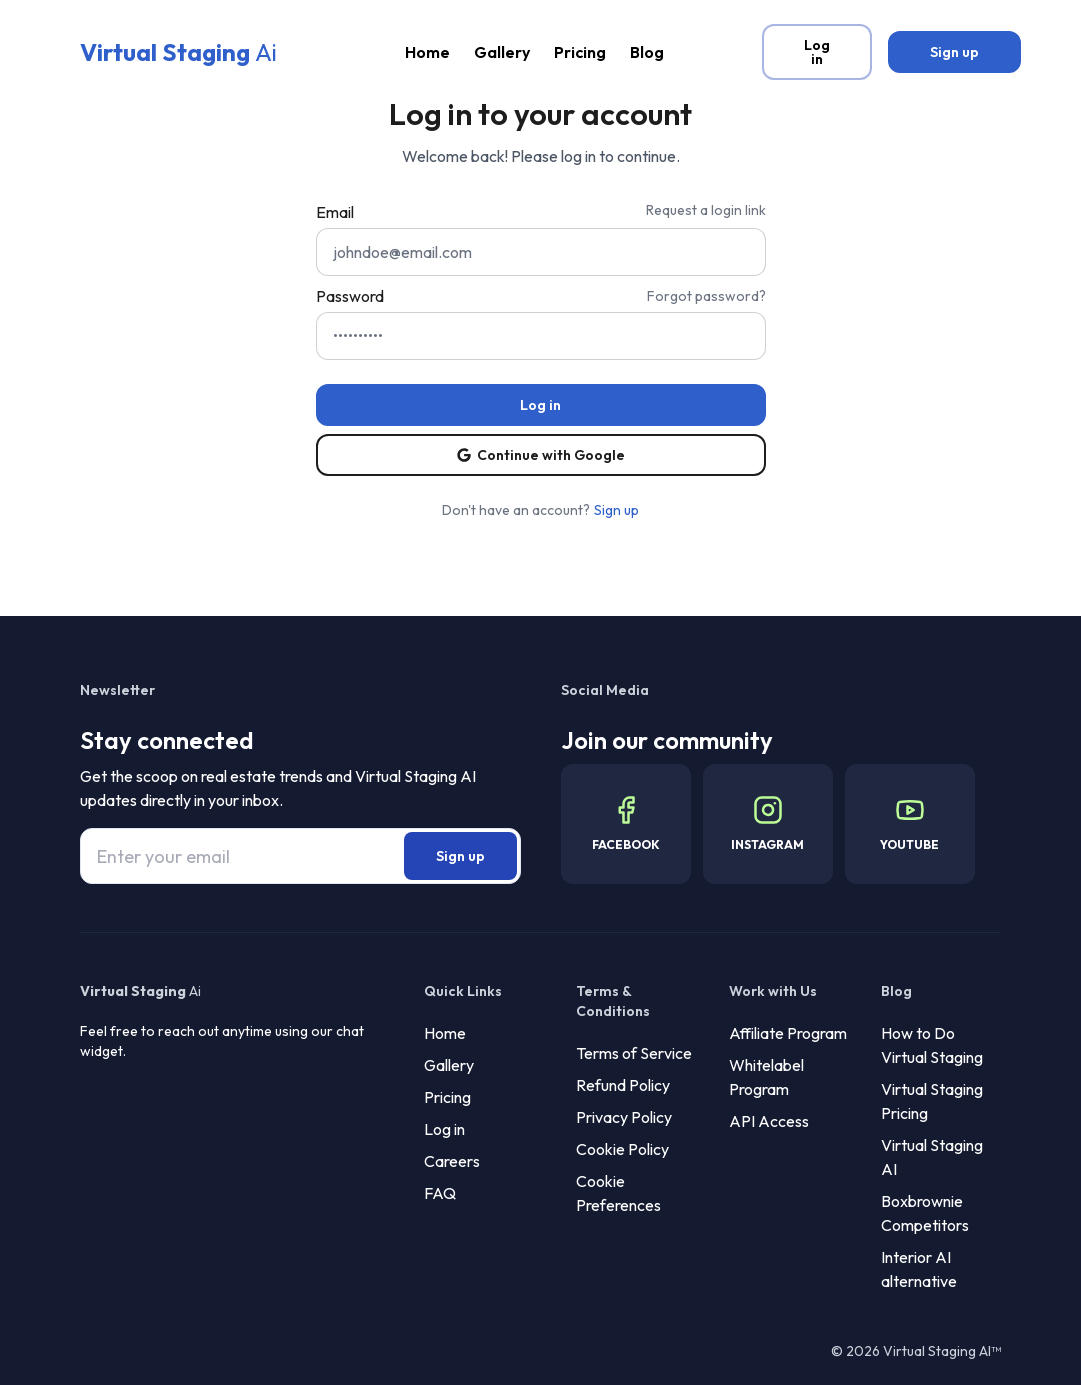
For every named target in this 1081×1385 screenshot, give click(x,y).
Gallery (502, 52)
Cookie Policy (622, 1149)
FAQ (440, 1193)
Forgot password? (706, 296)
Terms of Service (634, 1053)
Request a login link (706, 210)
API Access (769, 1121)
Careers (452, 1161)
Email (335, 212)
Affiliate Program (788, 1033)
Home (427, 52)
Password (350, 296)
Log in (444, 1129)
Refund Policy (623, 1085)
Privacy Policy (624, 1117)
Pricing (580, 52)
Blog (647, 52)
